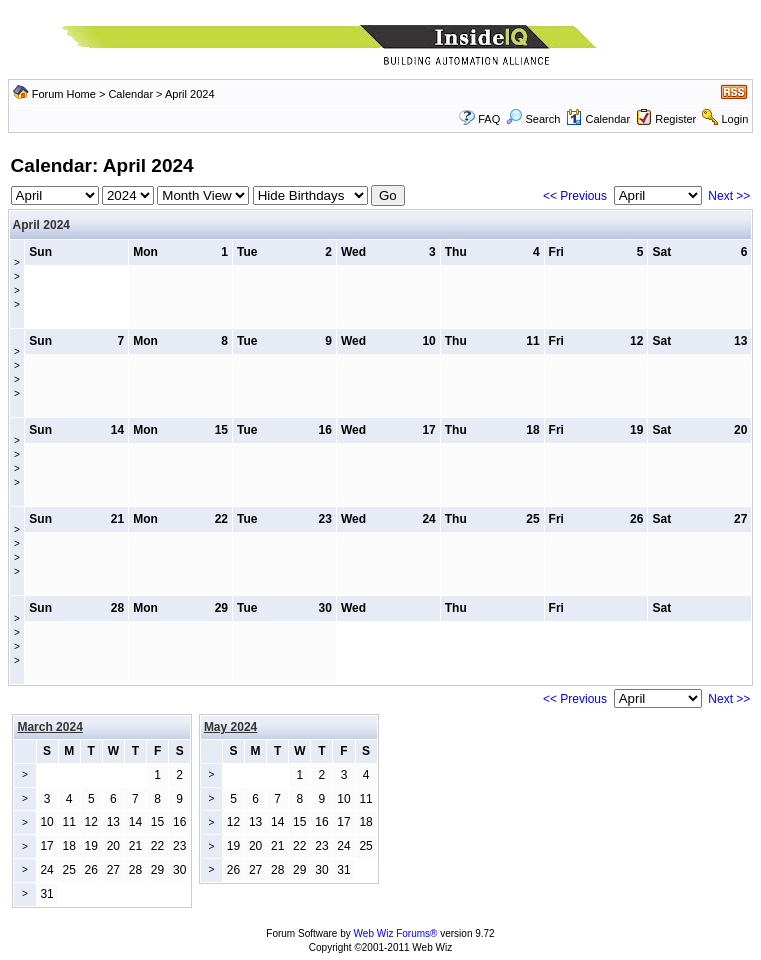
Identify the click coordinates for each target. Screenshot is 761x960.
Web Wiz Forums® (396, 933)
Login (734, 119)
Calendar (130, 94)
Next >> (729, 196)
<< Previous (575, 196)
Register (675, 119)
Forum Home (64, 94)
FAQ (489, 119)
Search (533, 119)
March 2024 (49, 727)
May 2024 (230, 727)
